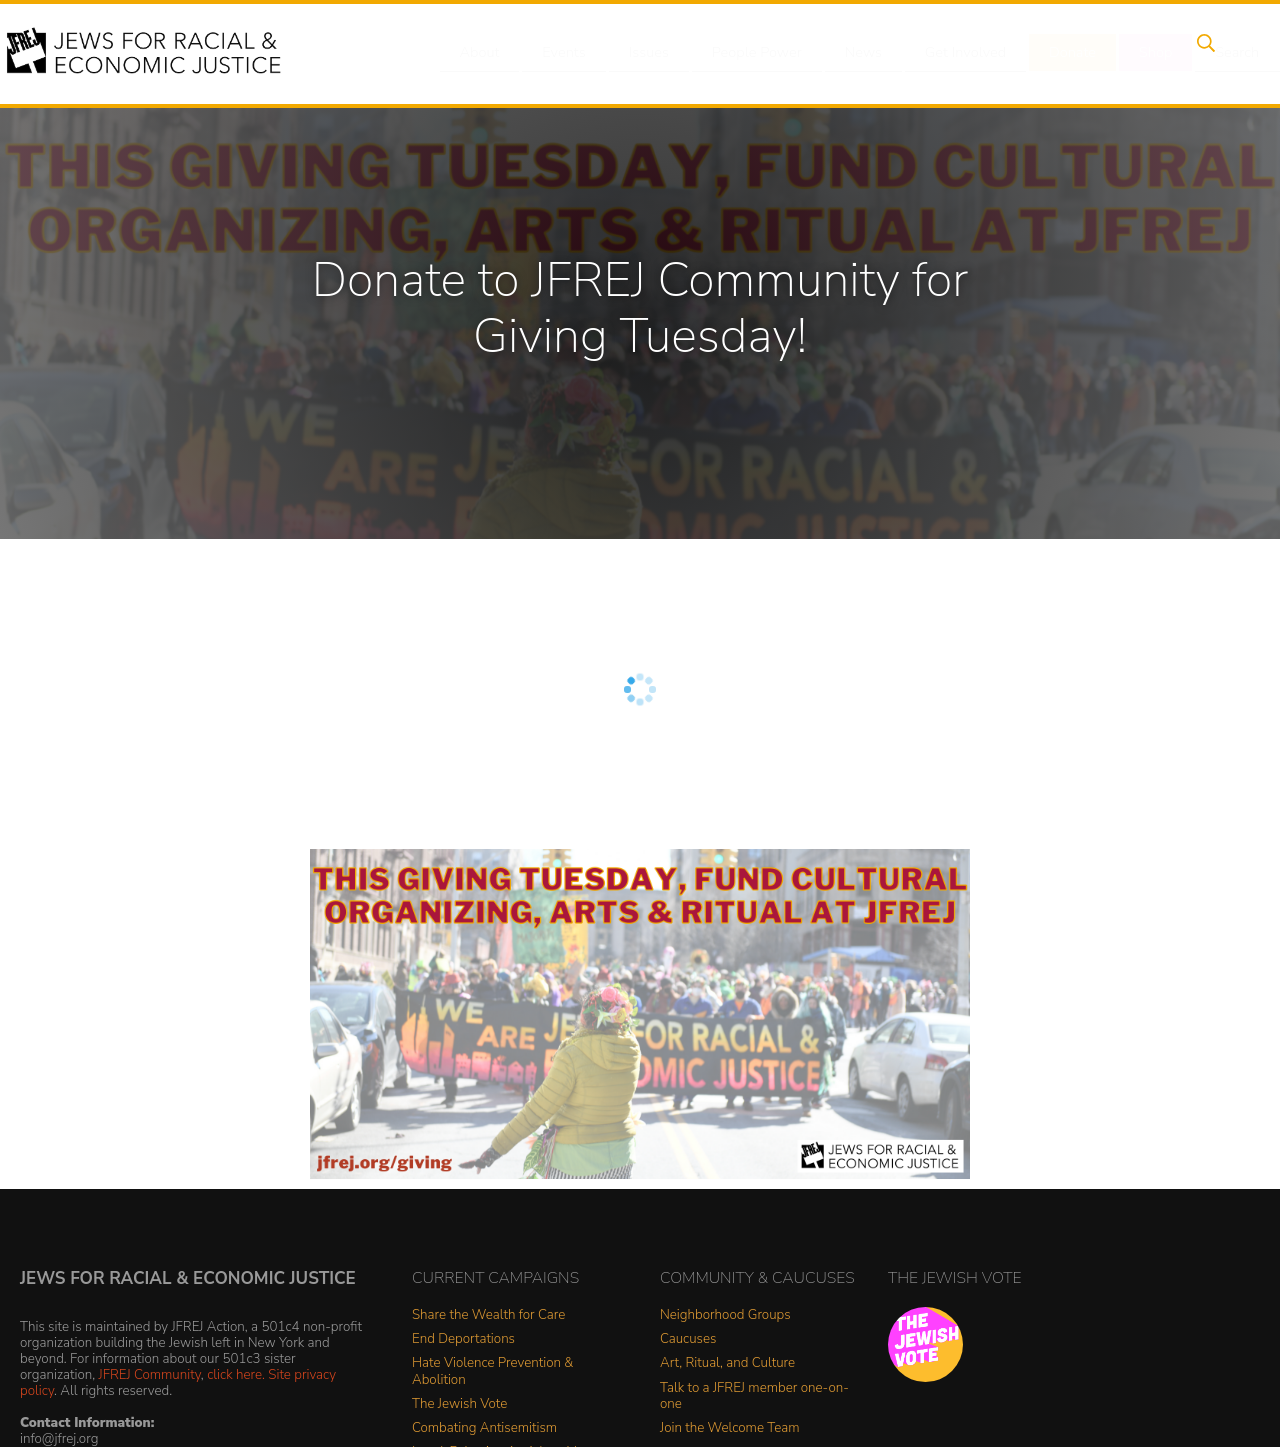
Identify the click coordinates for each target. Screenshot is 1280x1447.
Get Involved (944, 53)
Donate (1048, 53)
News (846, 53)
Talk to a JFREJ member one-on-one (754, 1396)
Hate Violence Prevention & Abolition (492, 1371)
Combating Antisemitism (484, 1428)
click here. (236, 1374)
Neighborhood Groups (725, 1315)
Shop (1125, 53)
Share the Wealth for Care (488, 1315)
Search (1201, 53)
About (481, 53)
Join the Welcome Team (730, 1428)
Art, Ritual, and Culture (727, 1363)
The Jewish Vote (459, 1404)
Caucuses (688, 1339)
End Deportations (463, 1339)
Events (560, 53)
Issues (639, 53)
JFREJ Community (150, 1374)
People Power (743, 53)
